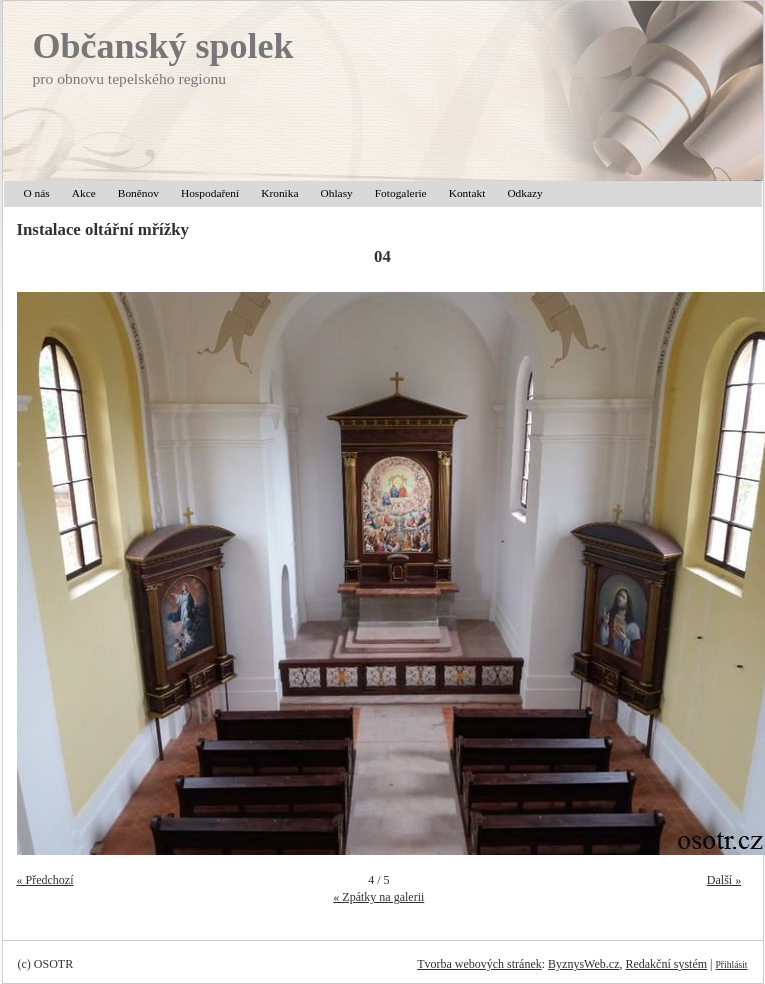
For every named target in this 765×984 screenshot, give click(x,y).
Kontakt (467, 193)
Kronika (279, 193)
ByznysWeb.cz (583, 964)
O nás (37, 193)
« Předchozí (45, 880)
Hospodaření (210, 193)
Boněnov (138, 193)
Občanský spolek (163, 46)
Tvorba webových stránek (479, 964)
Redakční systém (666, 964)
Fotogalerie (401, 193)
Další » (724, 880)
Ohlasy (337, 193)
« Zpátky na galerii (378, 897)
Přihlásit (732, 964)
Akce (84, 193)
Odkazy (524, 193)
